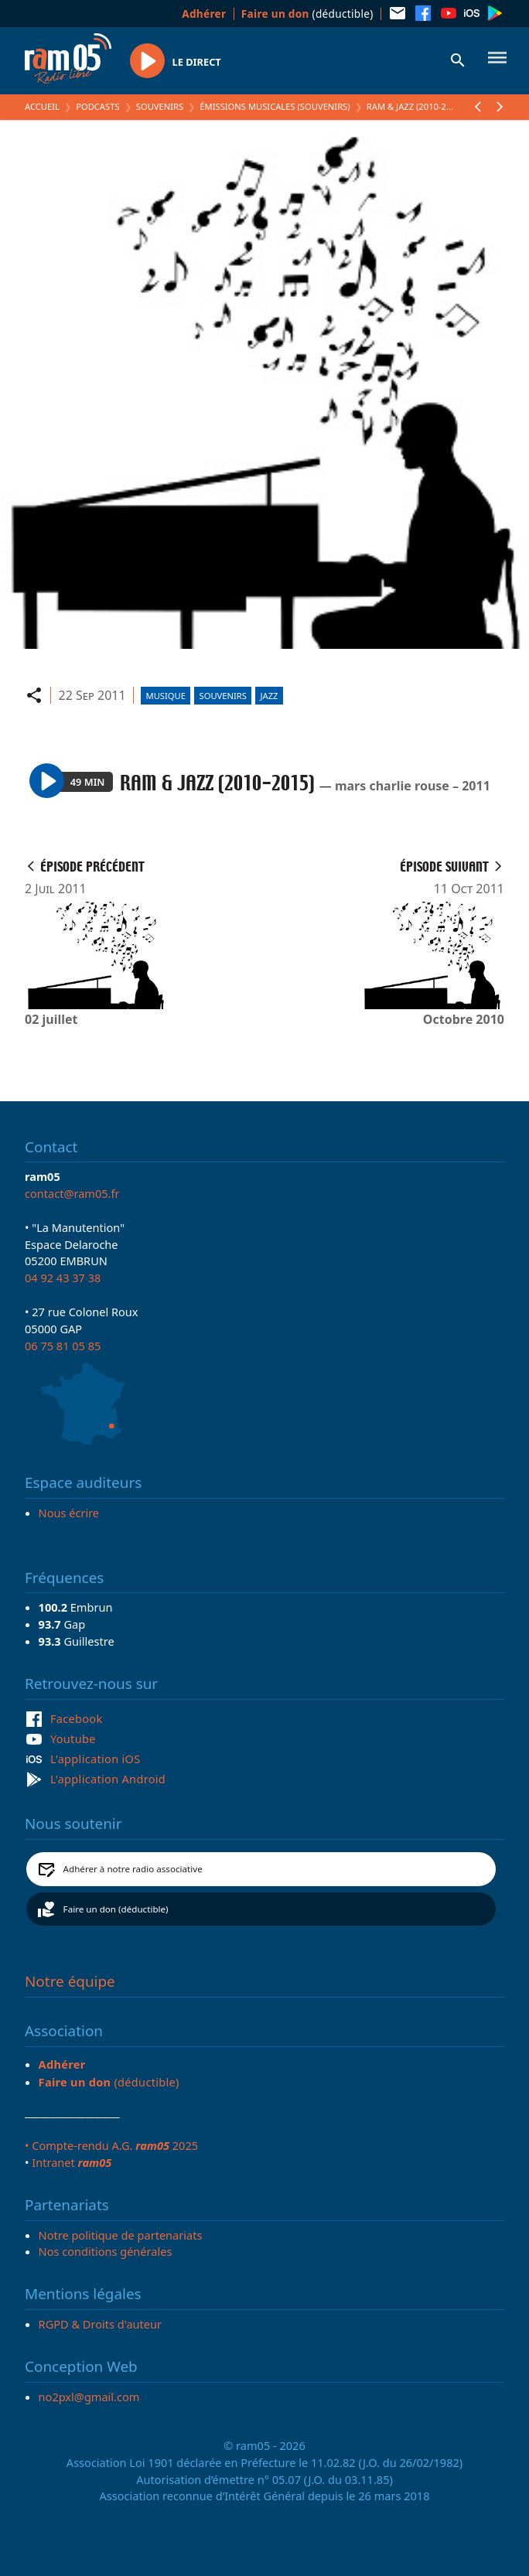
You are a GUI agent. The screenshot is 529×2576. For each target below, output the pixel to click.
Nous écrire (69, 1512)
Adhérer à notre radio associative (133, 1869)
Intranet (71, 2162)
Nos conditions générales (105, 2251)
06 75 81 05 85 (63, 1345)
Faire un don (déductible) (116, 1909)
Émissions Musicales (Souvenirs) (275, 106)
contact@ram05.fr (72, 1193)
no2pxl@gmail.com (89, 2396)
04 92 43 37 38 (63, 1277)
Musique (166, 695)
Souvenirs (159, 106)
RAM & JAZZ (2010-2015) (415, 106)
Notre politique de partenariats (121, 2235)
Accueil (42, 106)
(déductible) (307, 13)
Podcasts (97, 106)
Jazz (269, 695)
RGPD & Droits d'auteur (100, 2324)
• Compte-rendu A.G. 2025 (111, 2145)
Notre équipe (70, 1981)
